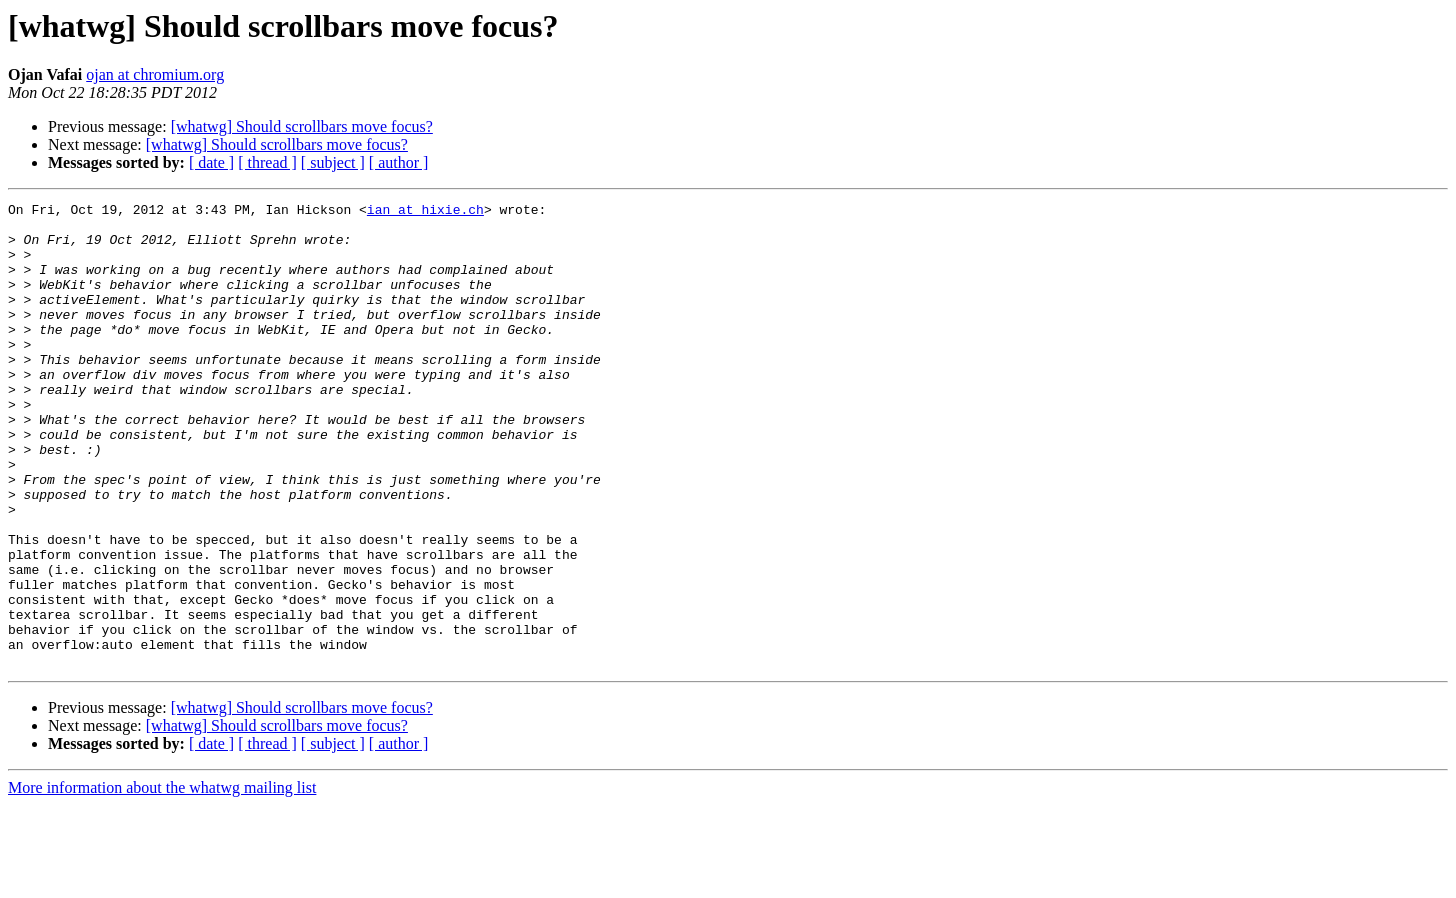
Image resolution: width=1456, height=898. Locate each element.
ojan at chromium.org (155, 74)
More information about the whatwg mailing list (162, 880)
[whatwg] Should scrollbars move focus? (302, 126)
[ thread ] (267, 162)
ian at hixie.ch (425, 212)
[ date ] (211, 162)
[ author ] (399, 162)
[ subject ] (333, 162)
